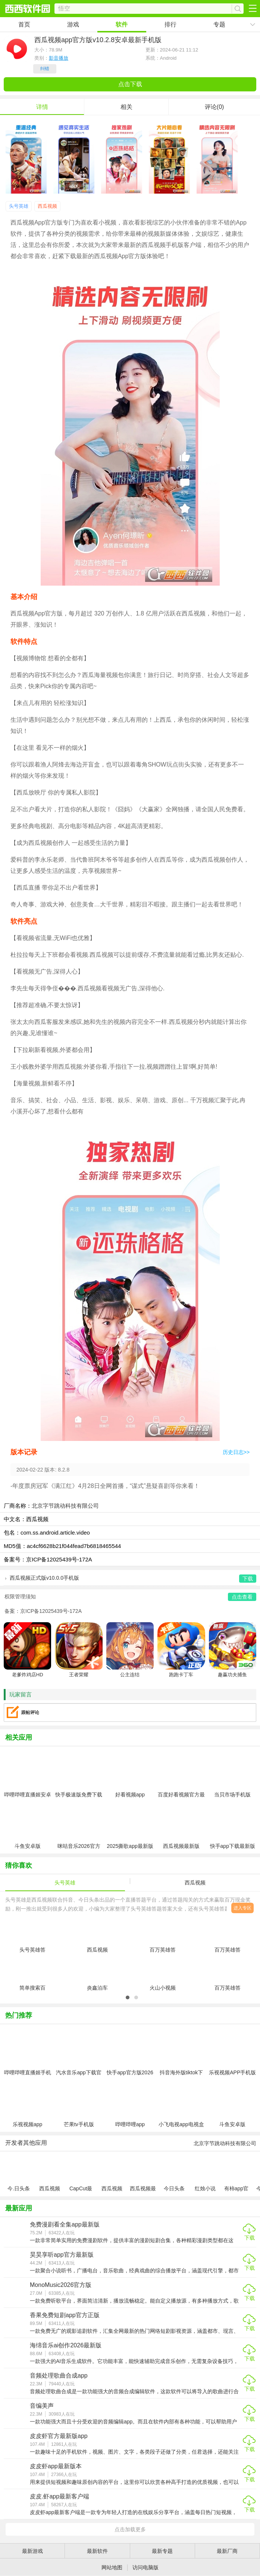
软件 (122, 24)
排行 (170, 24)
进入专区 (242, 1908)
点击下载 (130, 84)
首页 (24, 24)
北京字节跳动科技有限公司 (65, 1505)
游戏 (73, 24)
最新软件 (97, 2551)
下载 (249, 2238)
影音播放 (58, 58)
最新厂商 (227, 2551)
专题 (219, 24)
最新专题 (162, 2551)
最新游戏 (32, 2551)
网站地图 (111, 2567)
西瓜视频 (47, 206)
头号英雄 (18, 206)
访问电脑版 (145, 2567)
